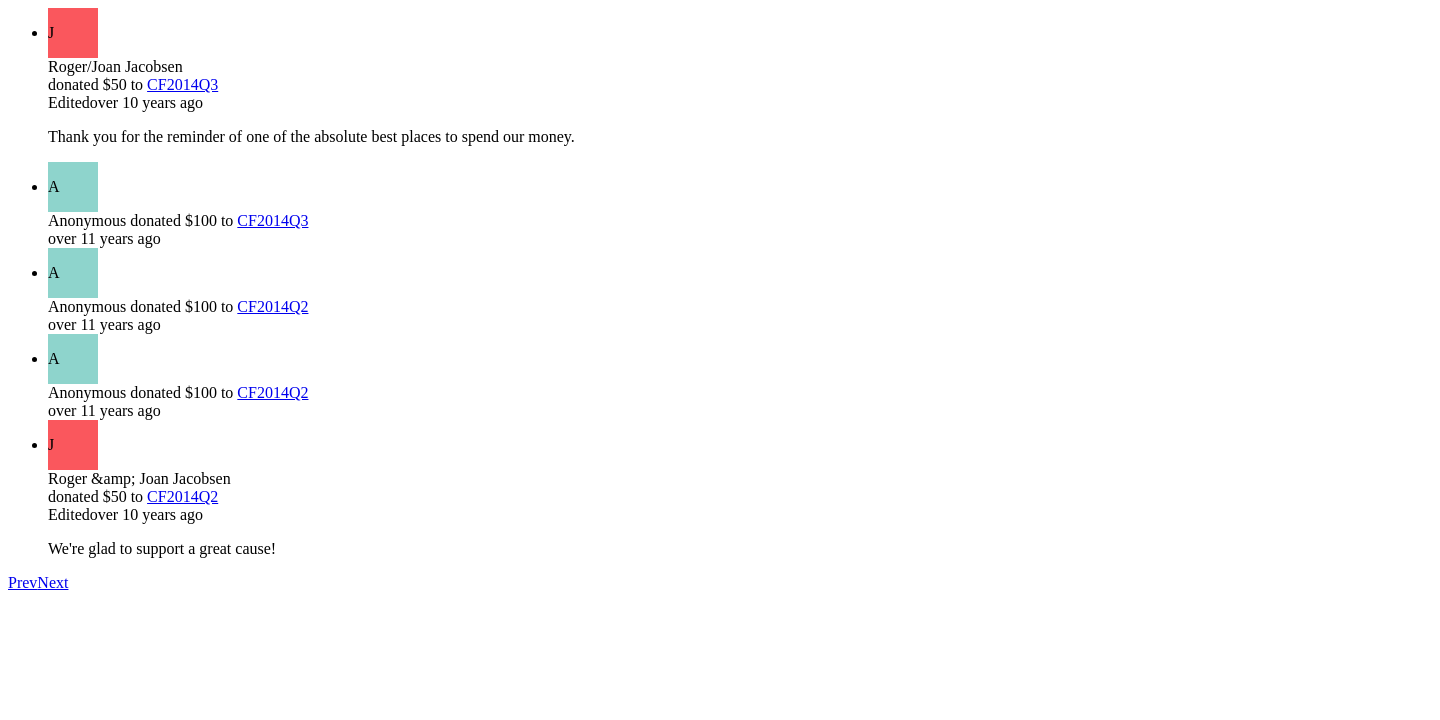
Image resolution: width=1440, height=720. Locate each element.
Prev (22, 582)
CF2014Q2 (272, 306)
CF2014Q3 (182, 84)
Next (52, 582)
